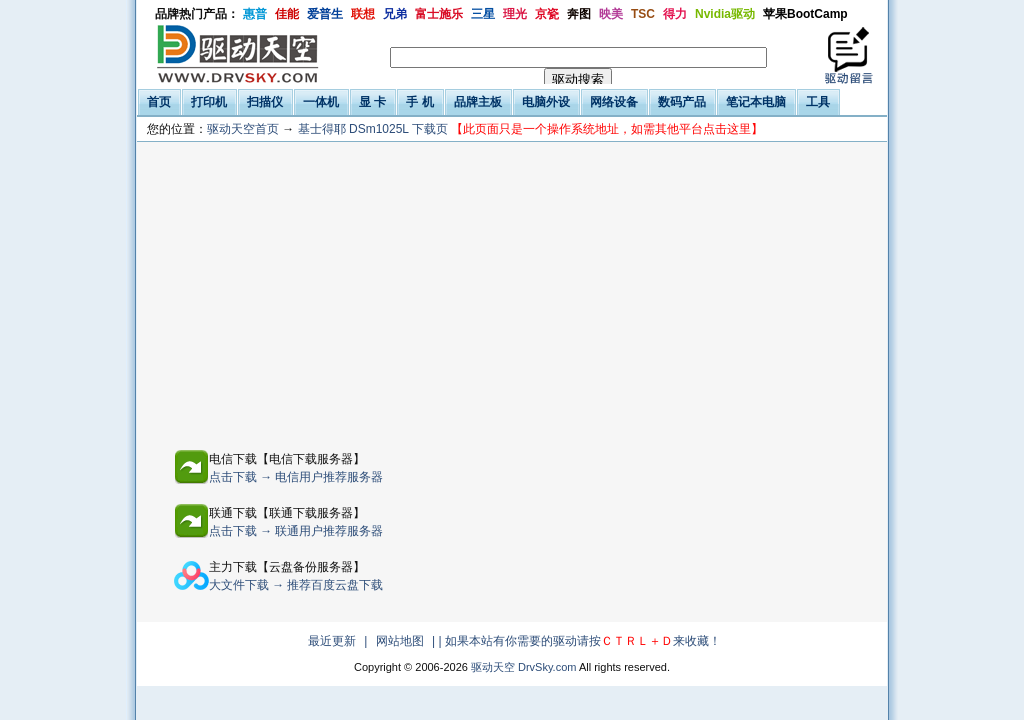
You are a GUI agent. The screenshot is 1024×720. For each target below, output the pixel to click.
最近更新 (332, 641)
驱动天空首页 (243, 129)
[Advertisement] (374, 292)
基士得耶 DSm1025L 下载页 (531, 129)
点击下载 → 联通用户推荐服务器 (296, 531)
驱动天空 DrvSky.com (524, 667)
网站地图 (400, 641)
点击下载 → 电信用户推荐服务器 (296, 477)
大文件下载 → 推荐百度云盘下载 (296, 585)
